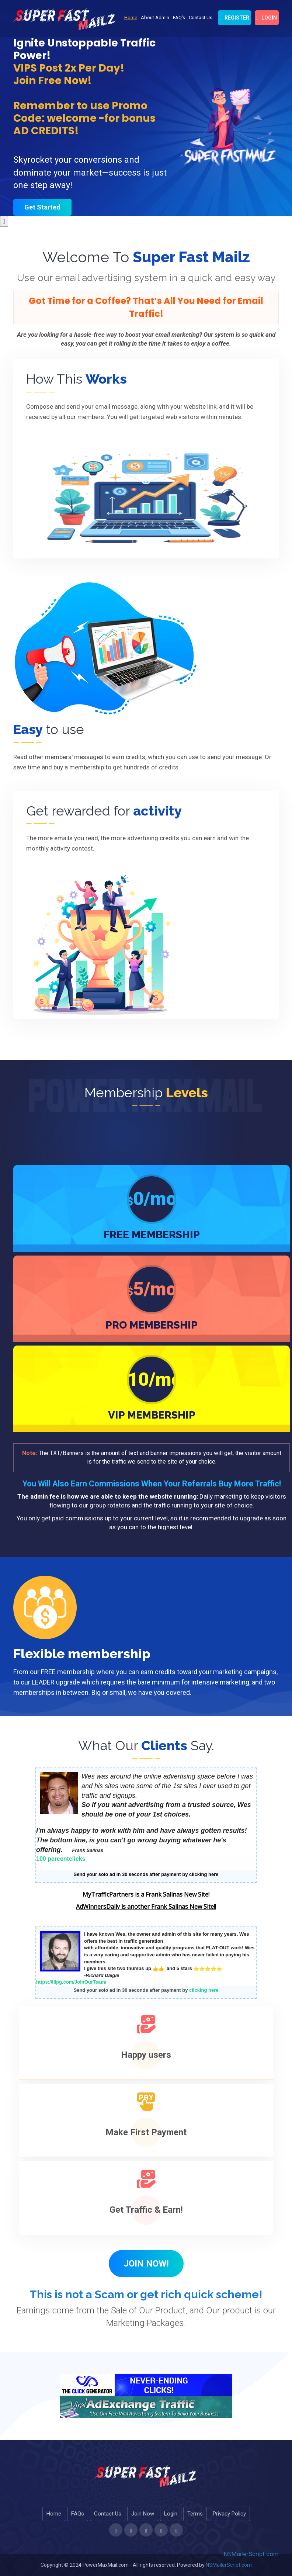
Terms (195, 2513)
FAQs (77, 2513)
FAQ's (179, 17)
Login (170, 2513)
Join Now (142, 2513)
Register (234, 18)
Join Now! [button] (146, 2263)
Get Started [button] (42, 207)
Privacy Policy (229, 2513)
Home (130, 17)
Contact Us (200, 17)
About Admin (155, 17)
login (267, 18)
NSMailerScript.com (251, 2554)
